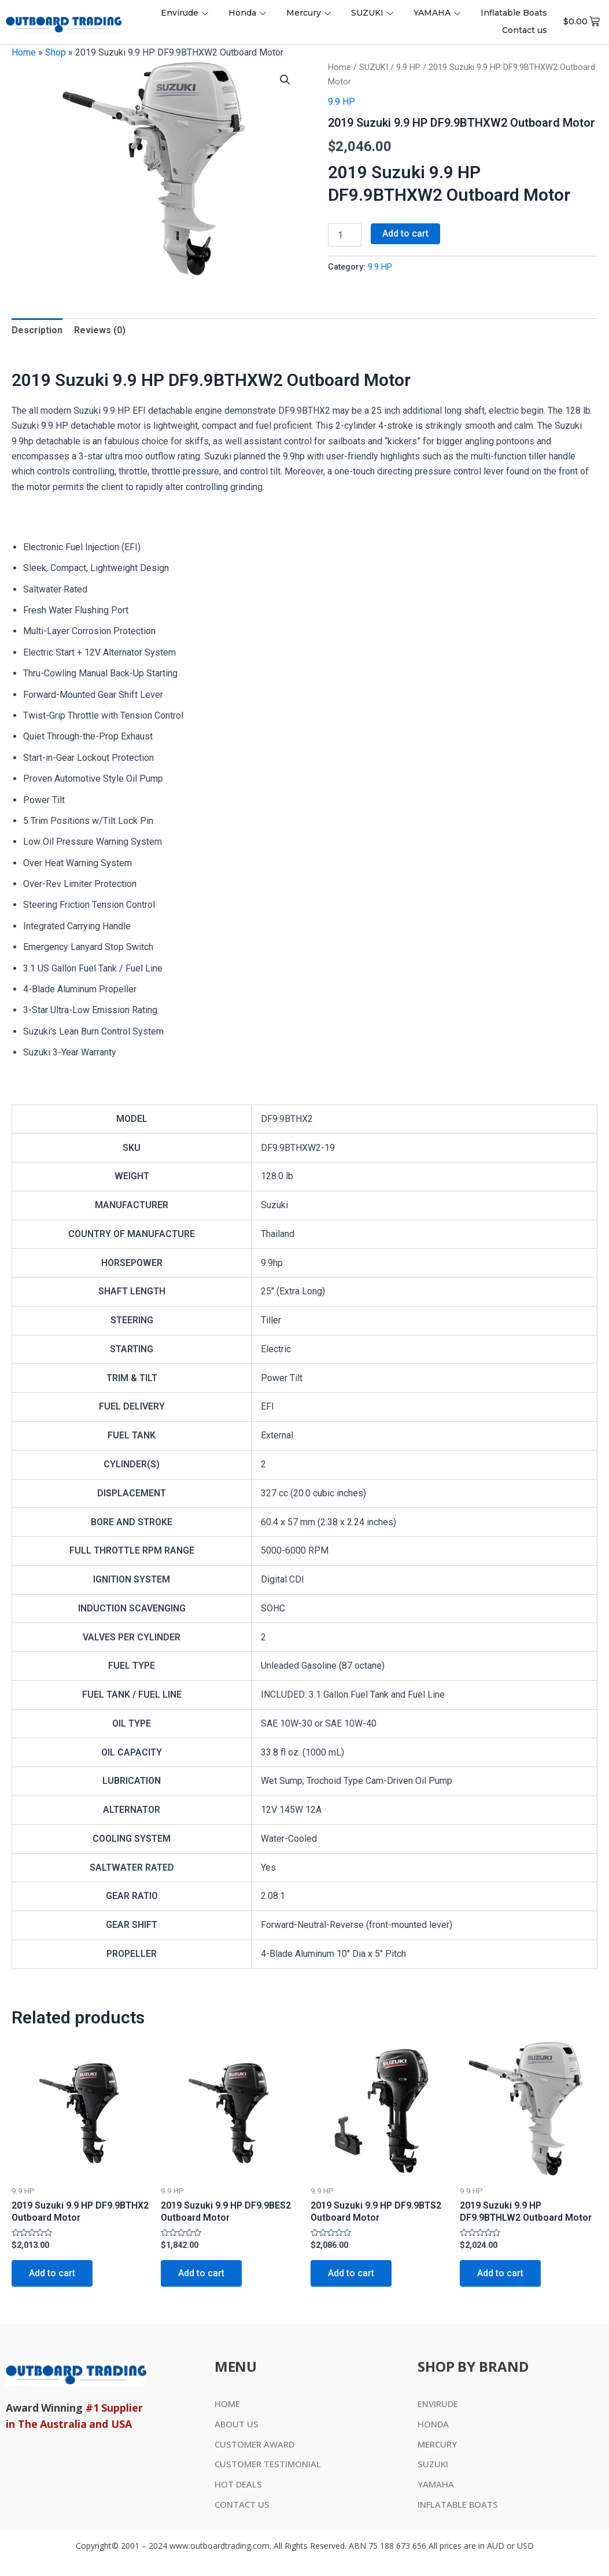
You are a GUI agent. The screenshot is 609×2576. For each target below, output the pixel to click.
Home (24, 52)
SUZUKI (373, 13)
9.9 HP (408, 67)
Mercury (310, 13)
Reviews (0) (100, 330)
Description (37, 330)
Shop (55, 52)
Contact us (524, 30)
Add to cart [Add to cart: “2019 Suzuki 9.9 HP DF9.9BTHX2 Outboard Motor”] (52, 2273)
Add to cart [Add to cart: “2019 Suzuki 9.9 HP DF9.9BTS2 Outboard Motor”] (351, 2273)
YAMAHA (438, 13)
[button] (285, 79)
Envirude (186, 13)
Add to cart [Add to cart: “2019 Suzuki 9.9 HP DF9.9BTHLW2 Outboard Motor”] (500, 2273)
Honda (248, 13)
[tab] (37, 330)
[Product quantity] (344, 234)
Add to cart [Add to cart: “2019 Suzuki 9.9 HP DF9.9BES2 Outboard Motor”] (201, 2273)
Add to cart (405, 233)
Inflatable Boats (514, 13)
